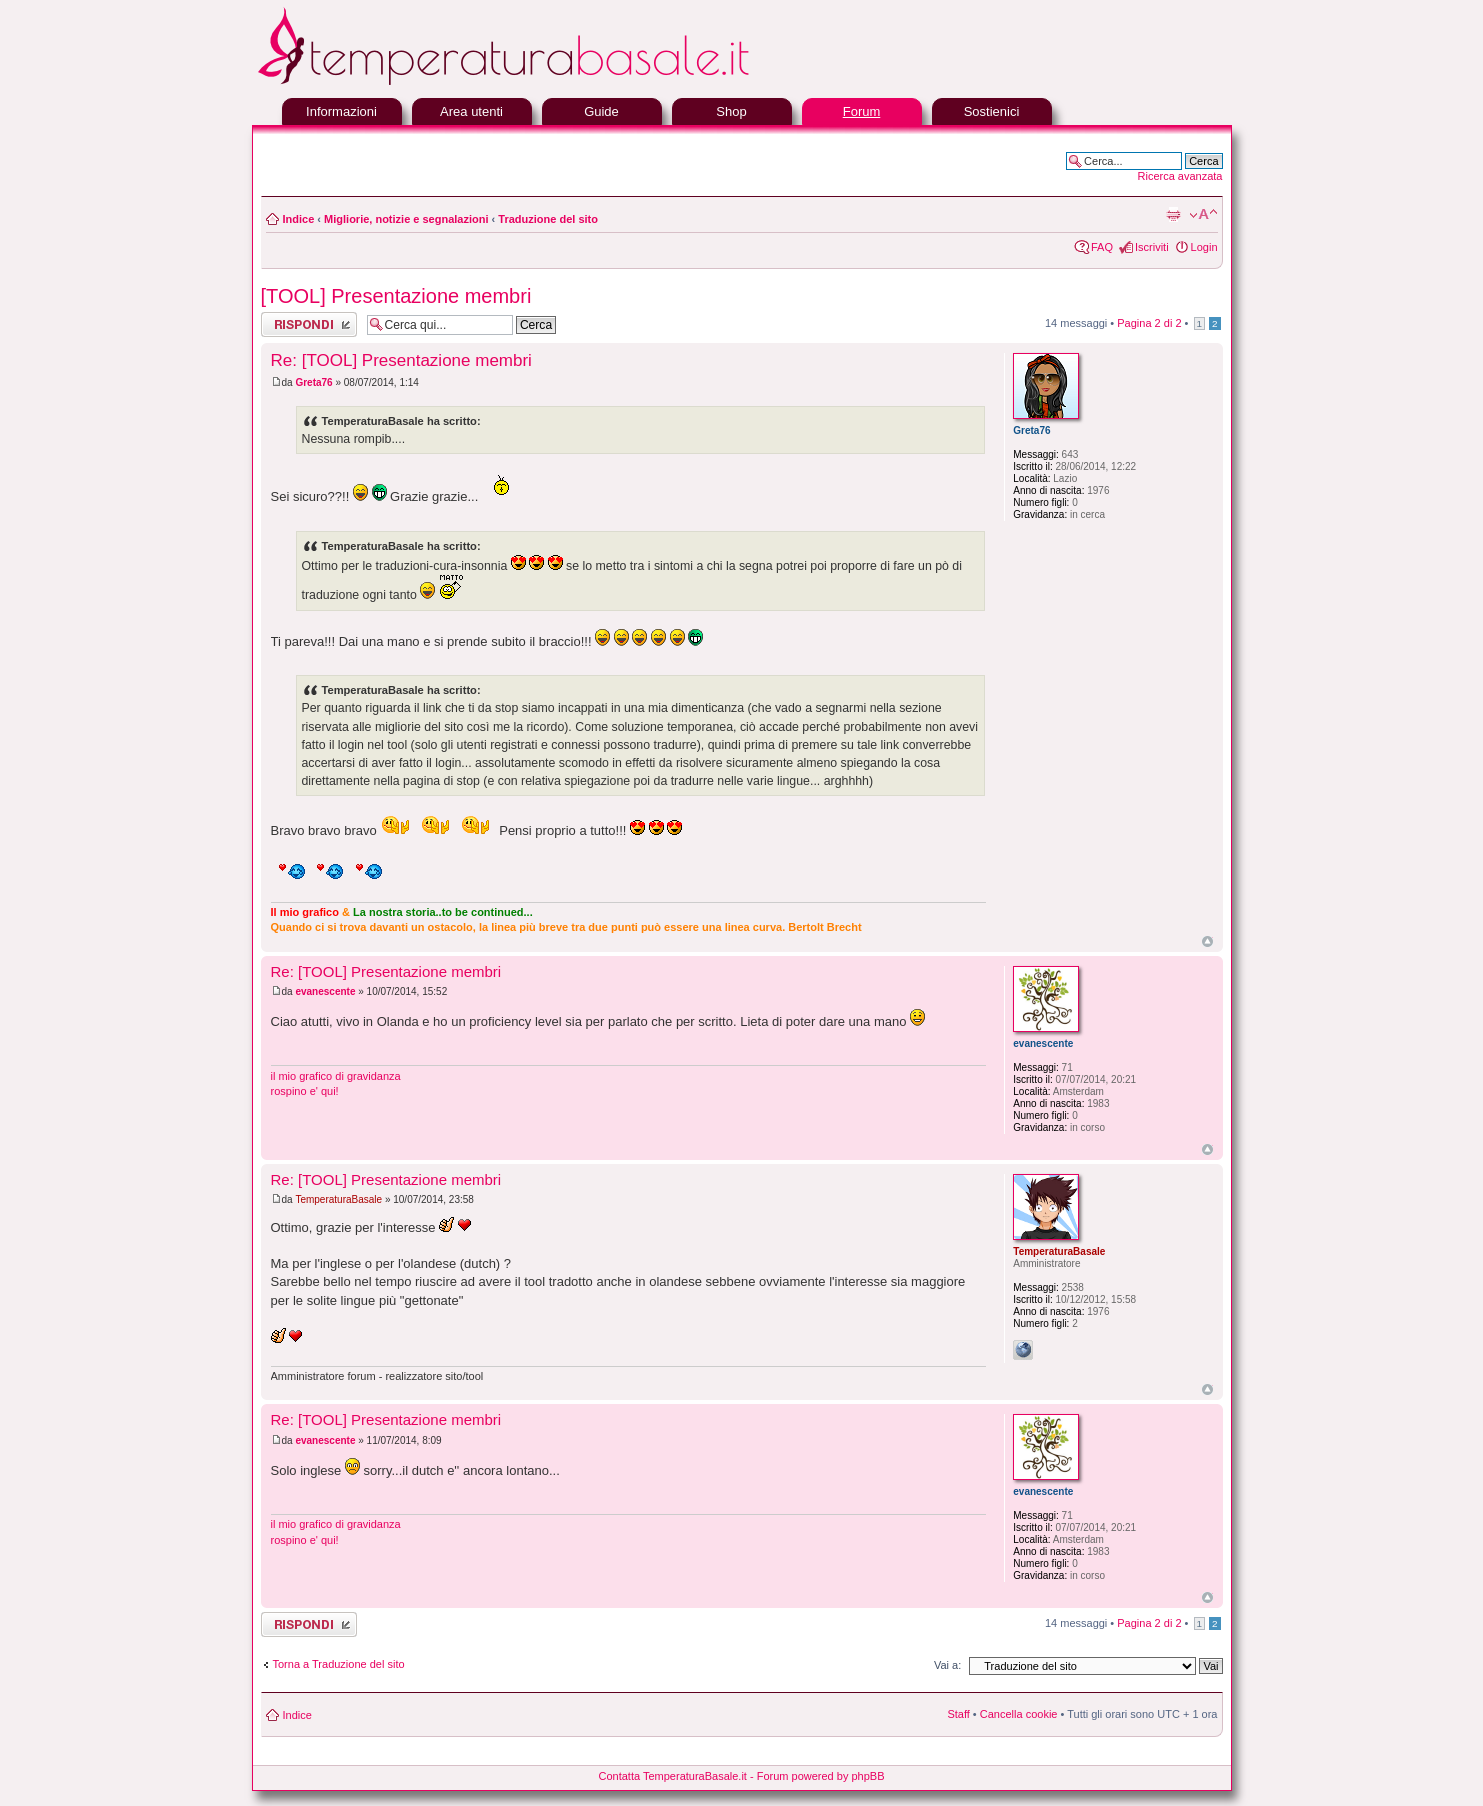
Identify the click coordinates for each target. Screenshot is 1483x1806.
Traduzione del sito (548, 219)
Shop (731, 111)
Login (1204, 247)
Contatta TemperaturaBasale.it (673, 1776)
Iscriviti (1152, 247)
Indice (299, 219)
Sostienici (992, 111)
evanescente (325, 991)
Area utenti (471, 111)
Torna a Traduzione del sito (339, 1664)
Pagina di (1149, 323)
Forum (862, 111)
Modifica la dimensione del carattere (1203, 215)
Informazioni (341, 111)
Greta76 (313, 382)
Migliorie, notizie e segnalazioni (406, 219)
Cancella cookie (1019, 1714)
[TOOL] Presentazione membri (396, 296)
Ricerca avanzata (1180, 176)
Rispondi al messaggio (309, 324)
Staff (958, 1714)
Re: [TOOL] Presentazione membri (401, 360)
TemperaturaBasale (338, 1199)
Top (1207, 941)
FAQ (1102, 247)
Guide (601, 111)
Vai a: (947, 1665)
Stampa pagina (1173, 215)
